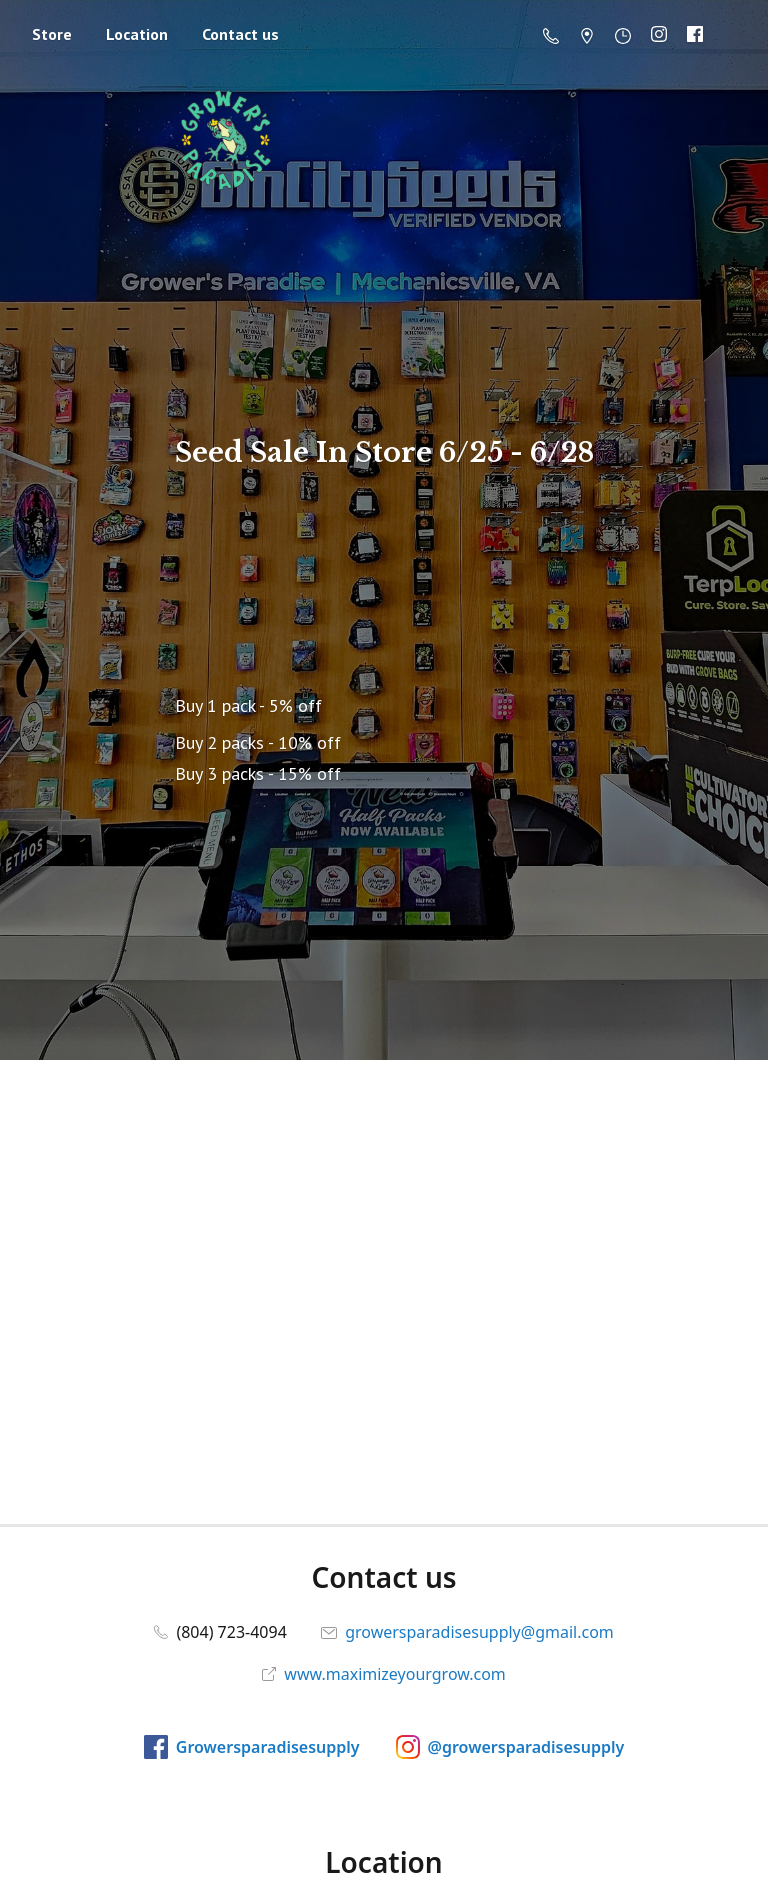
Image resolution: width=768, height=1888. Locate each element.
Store (52, 34)
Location (137, 34)
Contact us (240, 34)
